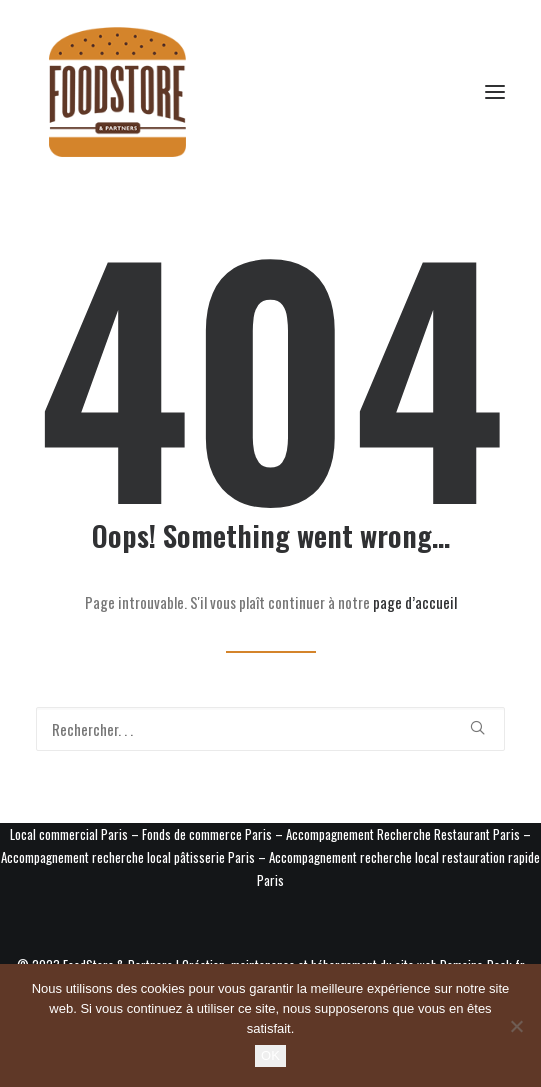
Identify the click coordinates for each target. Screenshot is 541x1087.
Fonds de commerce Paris (207, 834)
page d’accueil (415, 602)
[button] (495, 92)
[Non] (516, 1026)
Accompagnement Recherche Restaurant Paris (403, 834)
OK (270, 1055)
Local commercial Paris (69, 834)
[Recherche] (270, 729)
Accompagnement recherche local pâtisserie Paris (128, 857)
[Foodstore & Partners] (117, 92)
